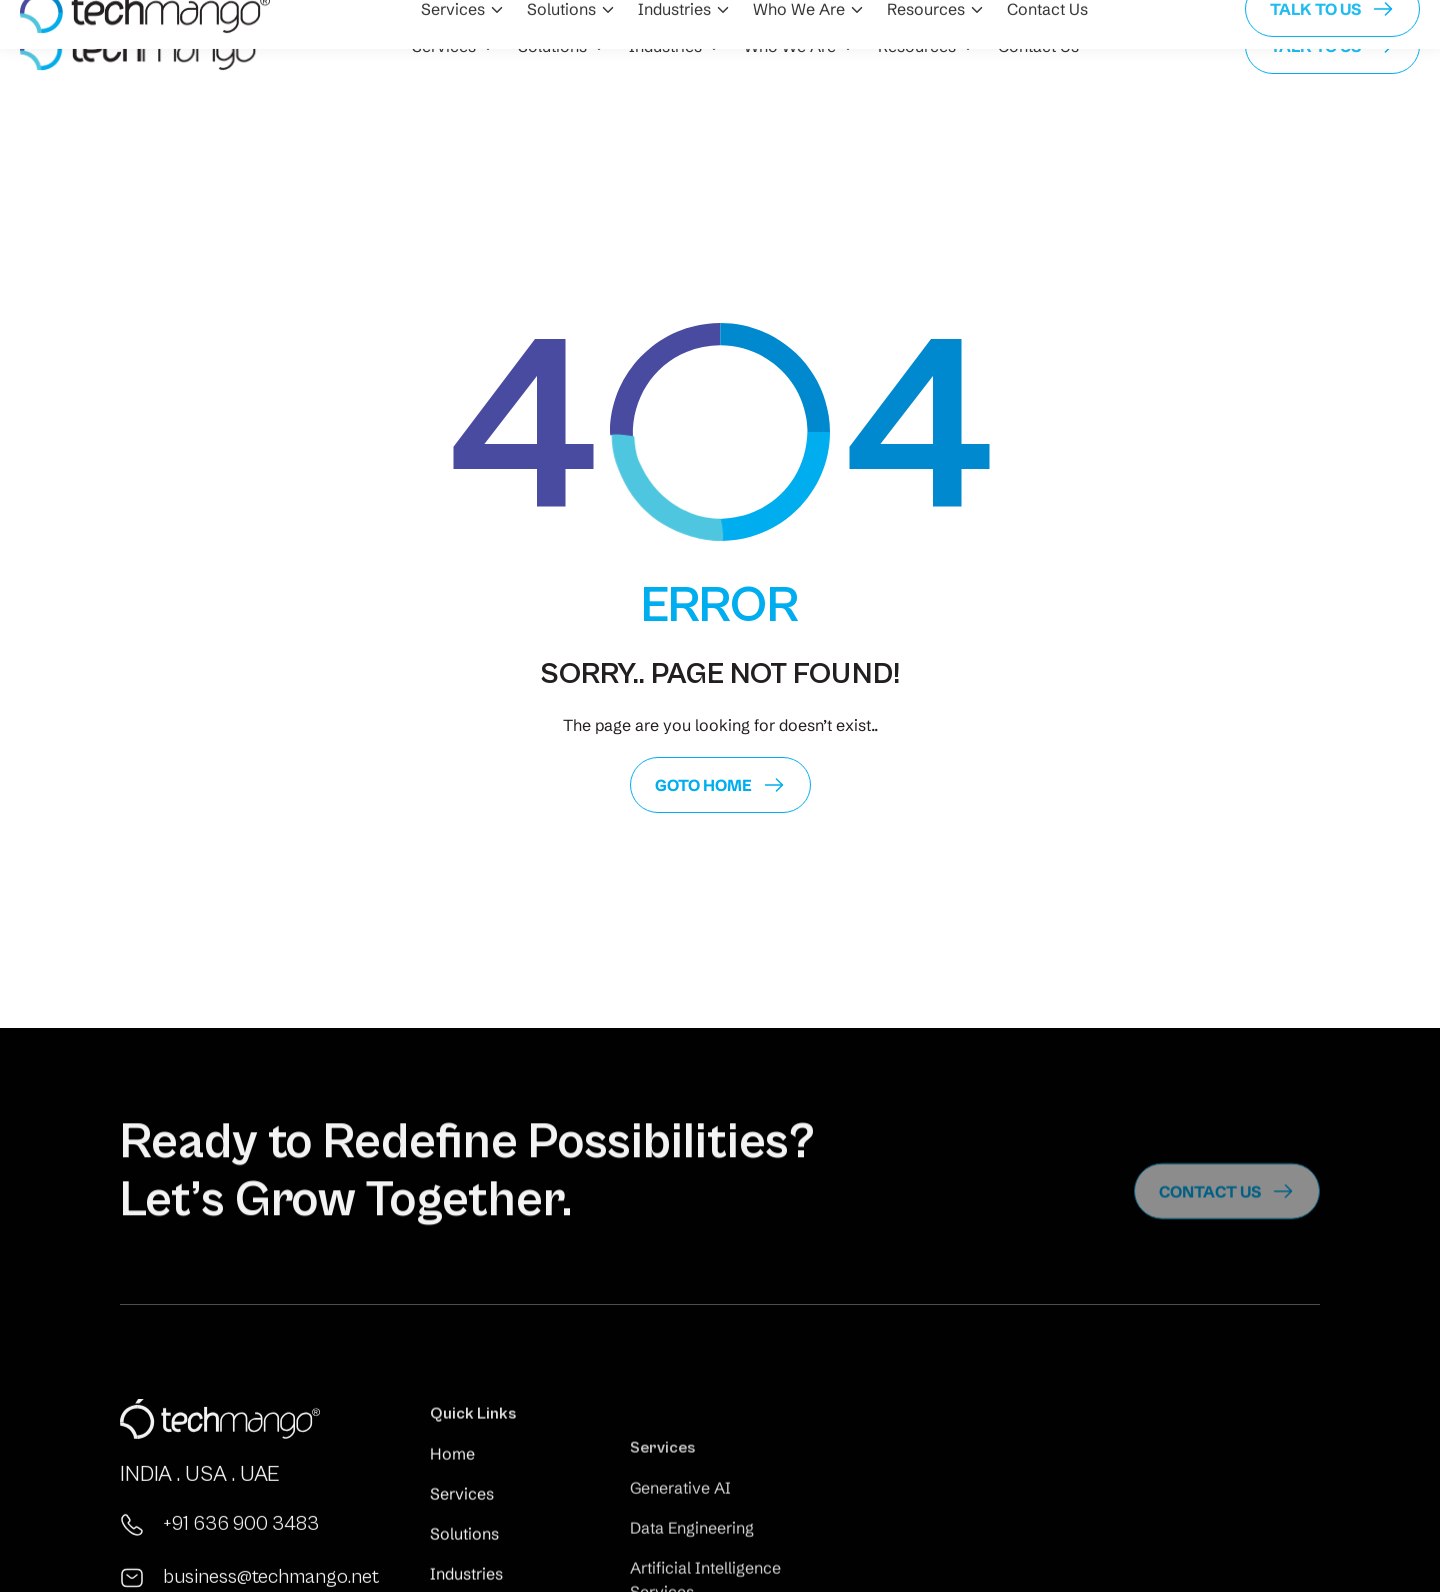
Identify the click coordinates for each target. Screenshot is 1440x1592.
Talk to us (1315, 46)
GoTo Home (703, 785)
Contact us (1210, 1221)
